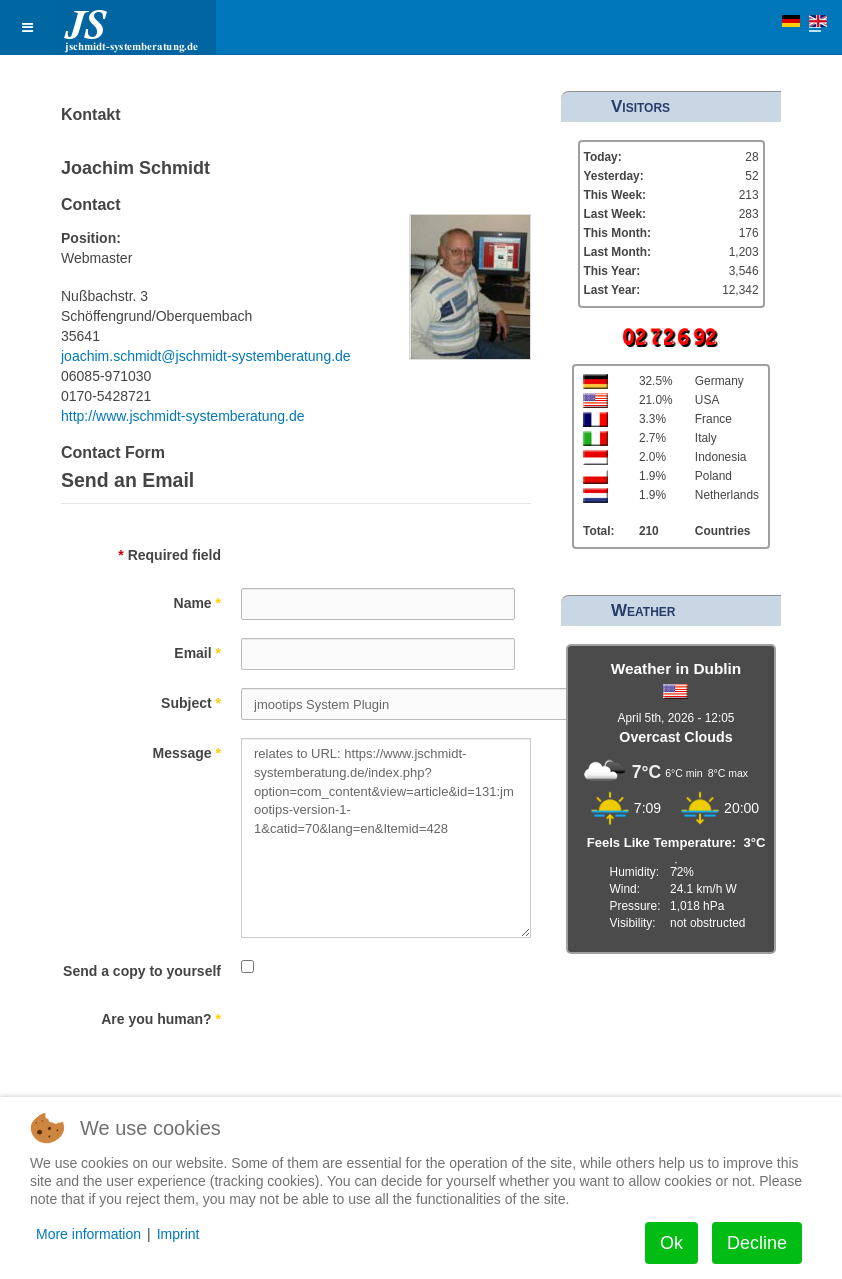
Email (197, 653)
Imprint (178, 1234)
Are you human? (161, 1019)
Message (187, 753)
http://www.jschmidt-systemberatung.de (183, 416)
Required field (169, 555)
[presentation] (393, 1043)
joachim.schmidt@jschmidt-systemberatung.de (206, 356)
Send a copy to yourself (142, 971)
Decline (757, 1243)
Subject (191, 703)
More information (88, 1234)
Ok (671, 1243)
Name (197, 603)
